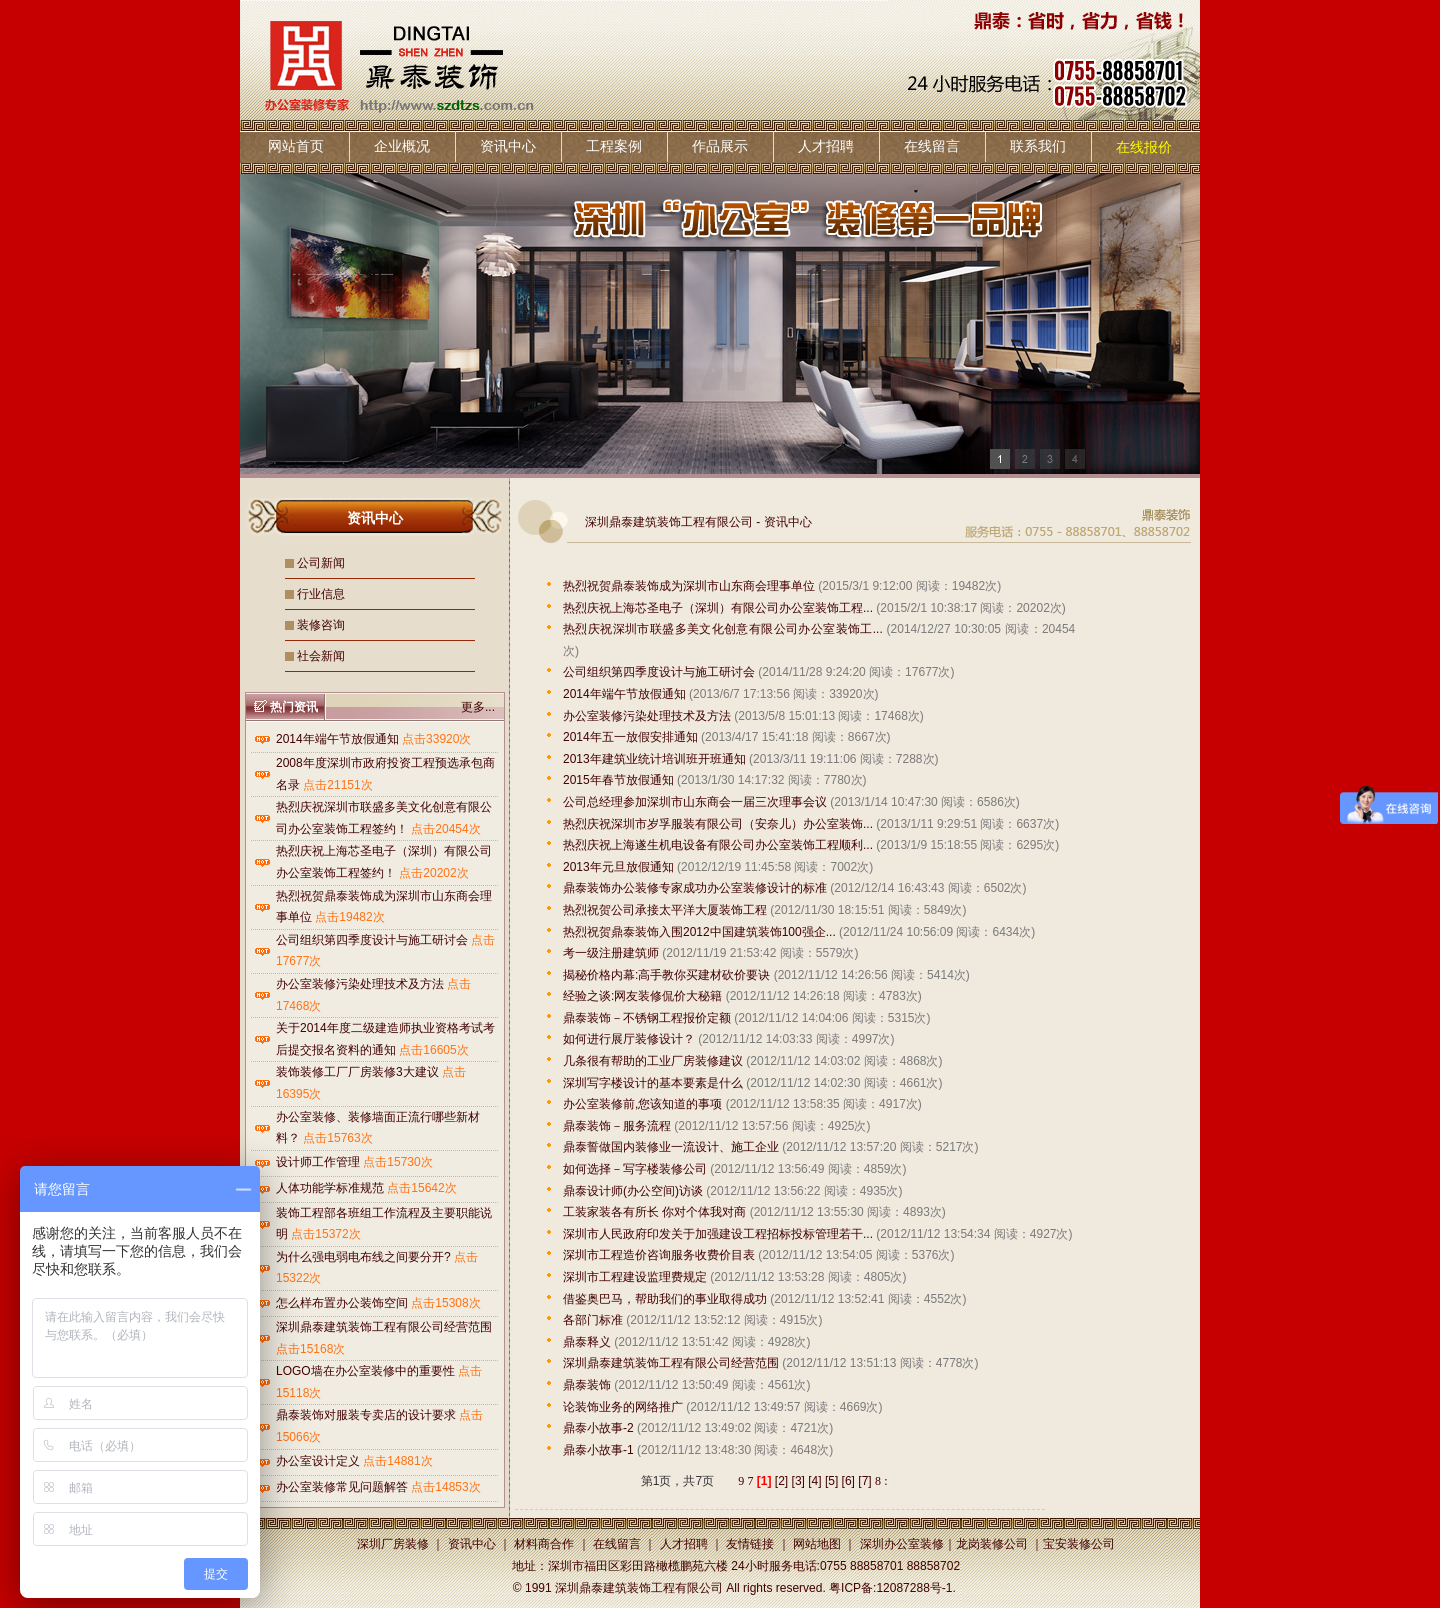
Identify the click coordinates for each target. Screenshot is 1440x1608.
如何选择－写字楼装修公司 (635, 1169)
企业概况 (402, 146)
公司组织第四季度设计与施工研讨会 (372, 940)
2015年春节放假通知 (618, 780)
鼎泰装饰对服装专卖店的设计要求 (366, 1415)
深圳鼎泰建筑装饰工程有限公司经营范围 (384, 1327)
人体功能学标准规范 (330, 1188)
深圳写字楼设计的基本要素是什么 (653, 1083)
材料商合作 (544, 1544)
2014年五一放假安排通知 (630, 737)
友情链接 (750, 1544)
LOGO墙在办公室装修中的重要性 (365, 1371)
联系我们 (1038, 146)
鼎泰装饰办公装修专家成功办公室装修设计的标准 (695, 888)
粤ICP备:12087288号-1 (890, 1588)
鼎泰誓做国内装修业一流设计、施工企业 (671, 1147)
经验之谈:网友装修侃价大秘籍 (642, 996)
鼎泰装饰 (587, 1385)
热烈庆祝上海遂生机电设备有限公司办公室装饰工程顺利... (718, 845)
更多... (478, 707)
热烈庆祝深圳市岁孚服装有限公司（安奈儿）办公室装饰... (718, 824)
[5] (831, 1481)
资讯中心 (508, 146)
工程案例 (614, 146)
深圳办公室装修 (902, 1544)
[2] (781, 1481)
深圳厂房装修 (393, 1544)
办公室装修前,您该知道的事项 (642, 1104)
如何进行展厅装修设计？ (629, 1039)
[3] (798, 1481)
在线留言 (932, 146)
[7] (864, 1481)
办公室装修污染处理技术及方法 (360, 984)
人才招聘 (826, 146)
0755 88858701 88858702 (890, 1566)
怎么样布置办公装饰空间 (342, 1303)
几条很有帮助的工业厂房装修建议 (653, 1061)
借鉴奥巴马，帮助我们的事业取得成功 (665, 1299)
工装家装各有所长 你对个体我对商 (654, 1212)
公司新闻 (321, 563)
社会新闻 (321, 656)
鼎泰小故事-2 (598, 1428)
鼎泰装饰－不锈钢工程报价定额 (647, 1018)
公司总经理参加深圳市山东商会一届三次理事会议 (695, 802)
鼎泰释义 (587, 1342)
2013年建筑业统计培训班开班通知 (654, 759)
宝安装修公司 (1079, 1544)
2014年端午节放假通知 (337, 739)
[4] (814, 1481)
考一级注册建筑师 (611, 953)
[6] (848, 1481)
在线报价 (1144, 147)
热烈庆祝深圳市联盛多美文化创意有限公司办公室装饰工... (723, 629)
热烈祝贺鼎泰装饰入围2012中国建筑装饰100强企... (699, 932)
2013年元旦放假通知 (618, 867)
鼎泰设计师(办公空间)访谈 (633, 1191)
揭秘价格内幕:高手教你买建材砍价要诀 (666, 975)
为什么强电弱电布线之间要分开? (363, 1257)
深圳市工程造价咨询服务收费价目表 (659, 1255)
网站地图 (817, 1544)
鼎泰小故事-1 (598, 1450)
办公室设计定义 (318, 1461)
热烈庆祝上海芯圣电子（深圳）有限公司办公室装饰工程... (718, 608)
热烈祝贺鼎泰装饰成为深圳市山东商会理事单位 (689, 586)
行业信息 (321, 594)
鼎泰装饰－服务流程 (617, 1126)
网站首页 (296, 146)
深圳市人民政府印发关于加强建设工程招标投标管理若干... (718, 1234)
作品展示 (720, 146)
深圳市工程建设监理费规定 (635, 1277)
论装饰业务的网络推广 (623, 1407)
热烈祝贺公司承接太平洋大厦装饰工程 (665, 910)
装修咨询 (321, 625)
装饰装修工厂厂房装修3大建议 (357, 1072)
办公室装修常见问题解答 (342, 1487)
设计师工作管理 (318, 1162)
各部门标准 (593, 1320)
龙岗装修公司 (992, 1544)
